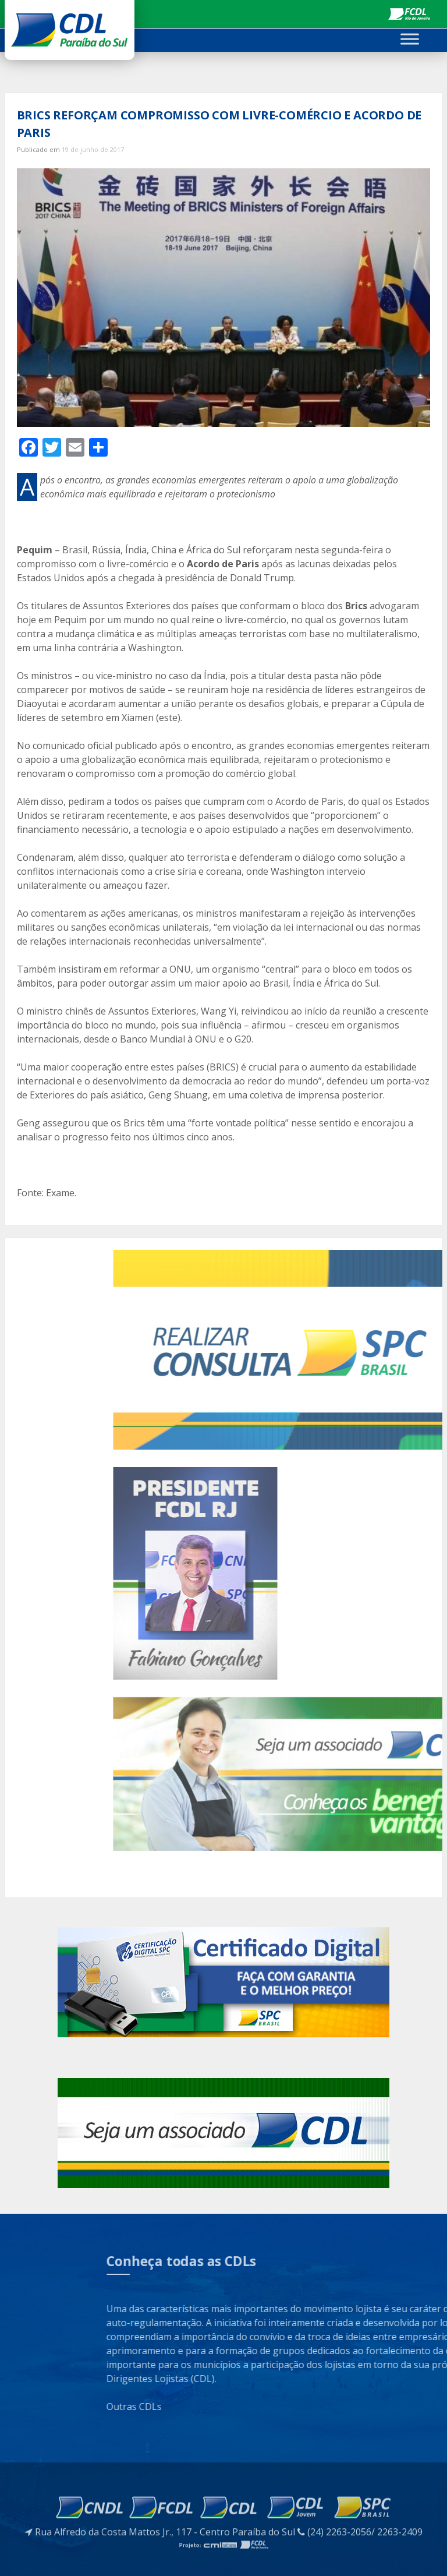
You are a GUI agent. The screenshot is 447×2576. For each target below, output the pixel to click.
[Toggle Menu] (409, 38)
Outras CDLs (291, 2406)
